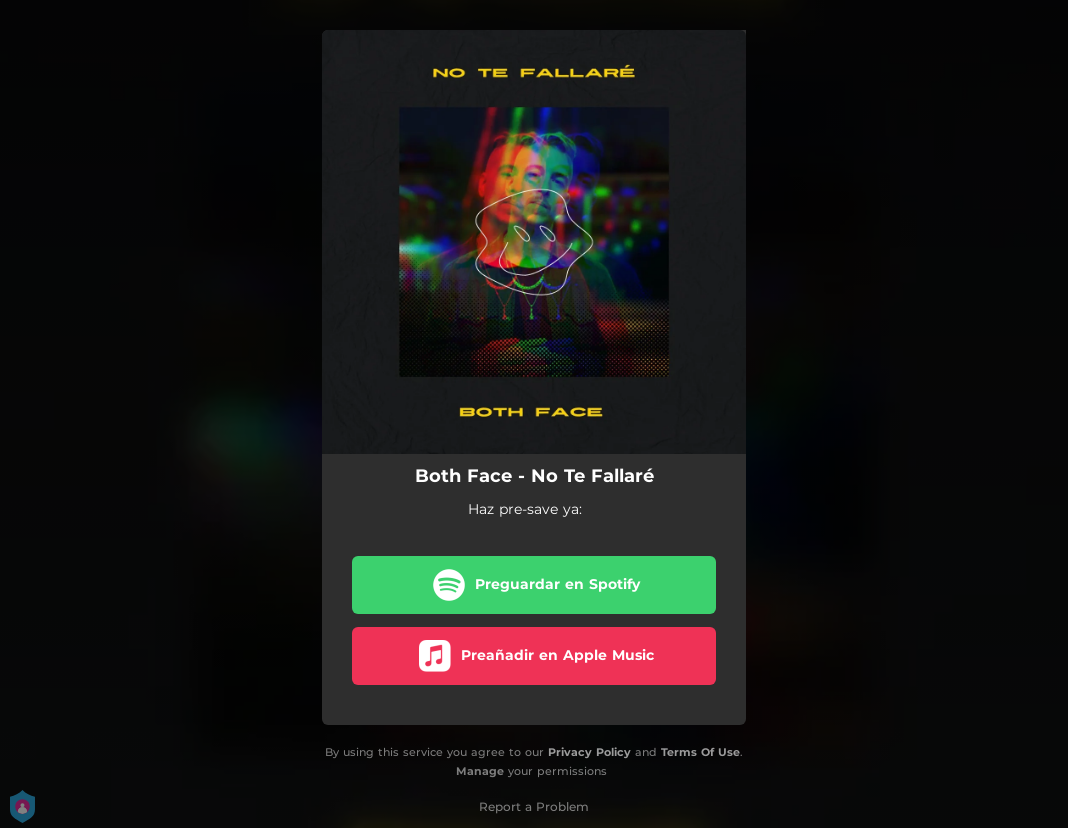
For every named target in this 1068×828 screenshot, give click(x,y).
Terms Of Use (700, 752)
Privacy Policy (589, 752)
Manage (480, 771)
